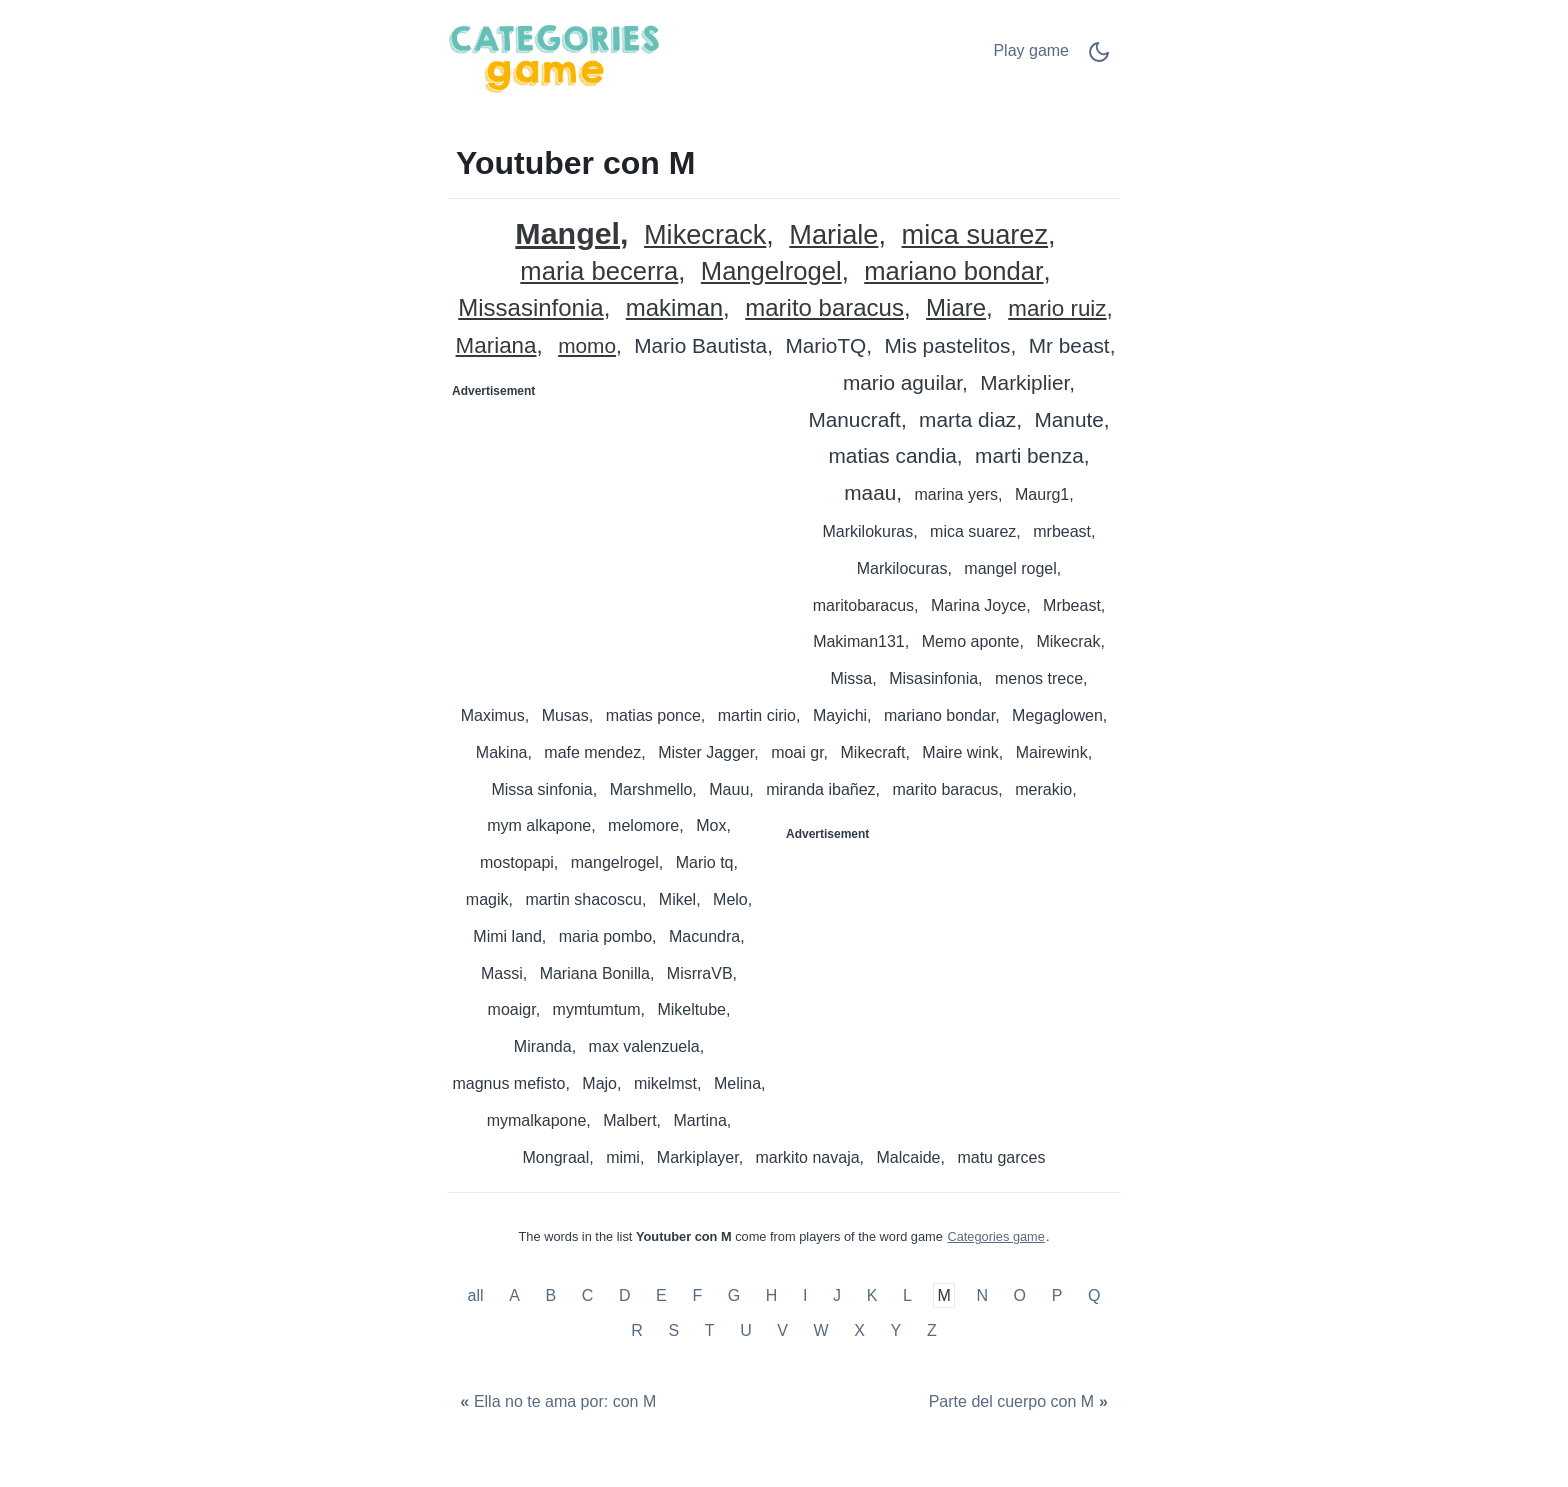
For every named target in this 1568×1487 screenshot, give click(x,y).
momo (587, 346)
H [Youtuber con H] (772, 1295)
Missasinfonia (530, 308)
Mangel (567, 233)
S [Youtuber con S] (673, 1330)
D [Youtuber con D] (625, 1295)
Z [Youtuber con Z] (932, 1330)
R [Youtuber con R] (637, 1330)
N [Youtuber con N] (982, 1295)
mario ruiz (1057, 309)
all (478, 1295)
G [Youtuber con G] (734, 1295)
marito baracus (824, 308)
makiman (674, 308)
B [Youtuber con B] (550, 1295)
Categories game (995, 1236)
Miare (956, 308)
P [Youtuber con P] (1057, 1295)
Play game (1031, 50)
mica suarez (975, 235)
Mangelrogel (771, 271)
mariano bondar (953, 271)
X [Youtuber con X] (859, 1330)
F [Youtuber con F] (697, 1295)
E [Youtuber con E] (661, 1295)
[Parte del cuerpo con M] (1020, 1402)
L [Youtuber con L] (907, 1295)
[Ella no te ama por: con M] (556, 1402)
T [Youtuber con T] (710, 1330)
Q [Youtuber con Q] (1094, 1295)
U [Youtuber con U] (746, 1330)
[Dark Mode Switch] (1099, 58)
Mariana (496, 346)
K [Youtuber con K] (872, 1295)
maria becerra (599, 271)
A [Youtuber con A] (514, 1295)
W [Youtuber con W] (821, 1330)
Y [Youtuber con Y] (896, 1330)
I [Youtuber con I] (805, 1295)
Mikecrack (705, 235)
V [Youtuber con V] (782, 1330)
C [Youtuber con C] (588, 1295)
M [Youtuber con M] (943, 1295)
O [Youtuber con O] (1020, 1295)
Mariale (833, 235)
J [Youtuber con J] (837, 1295)
